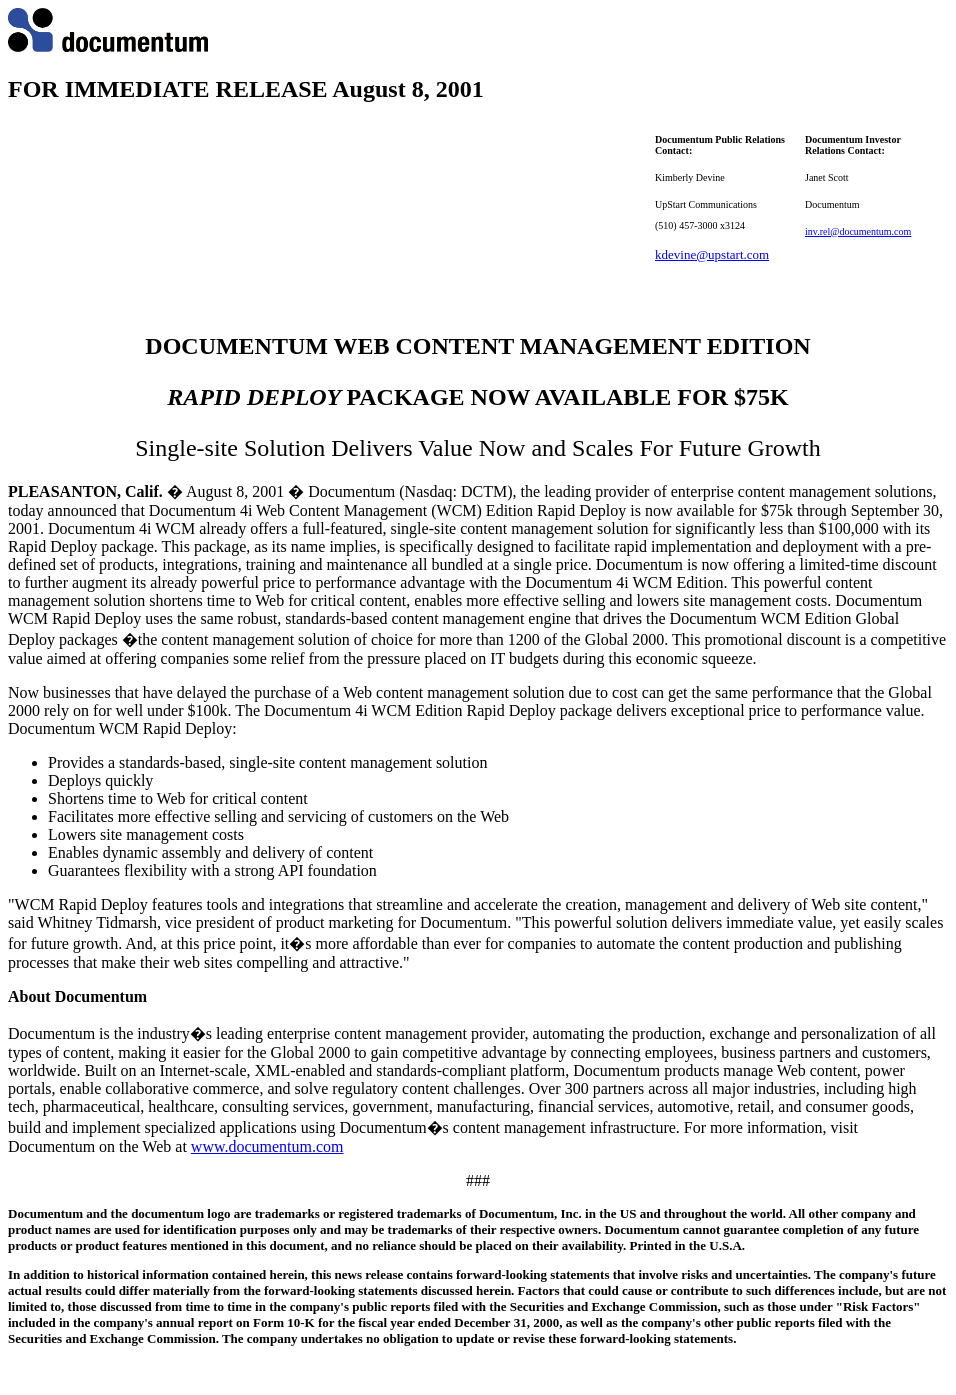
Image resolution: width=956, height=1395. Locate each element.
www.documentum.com (267, 1146)
